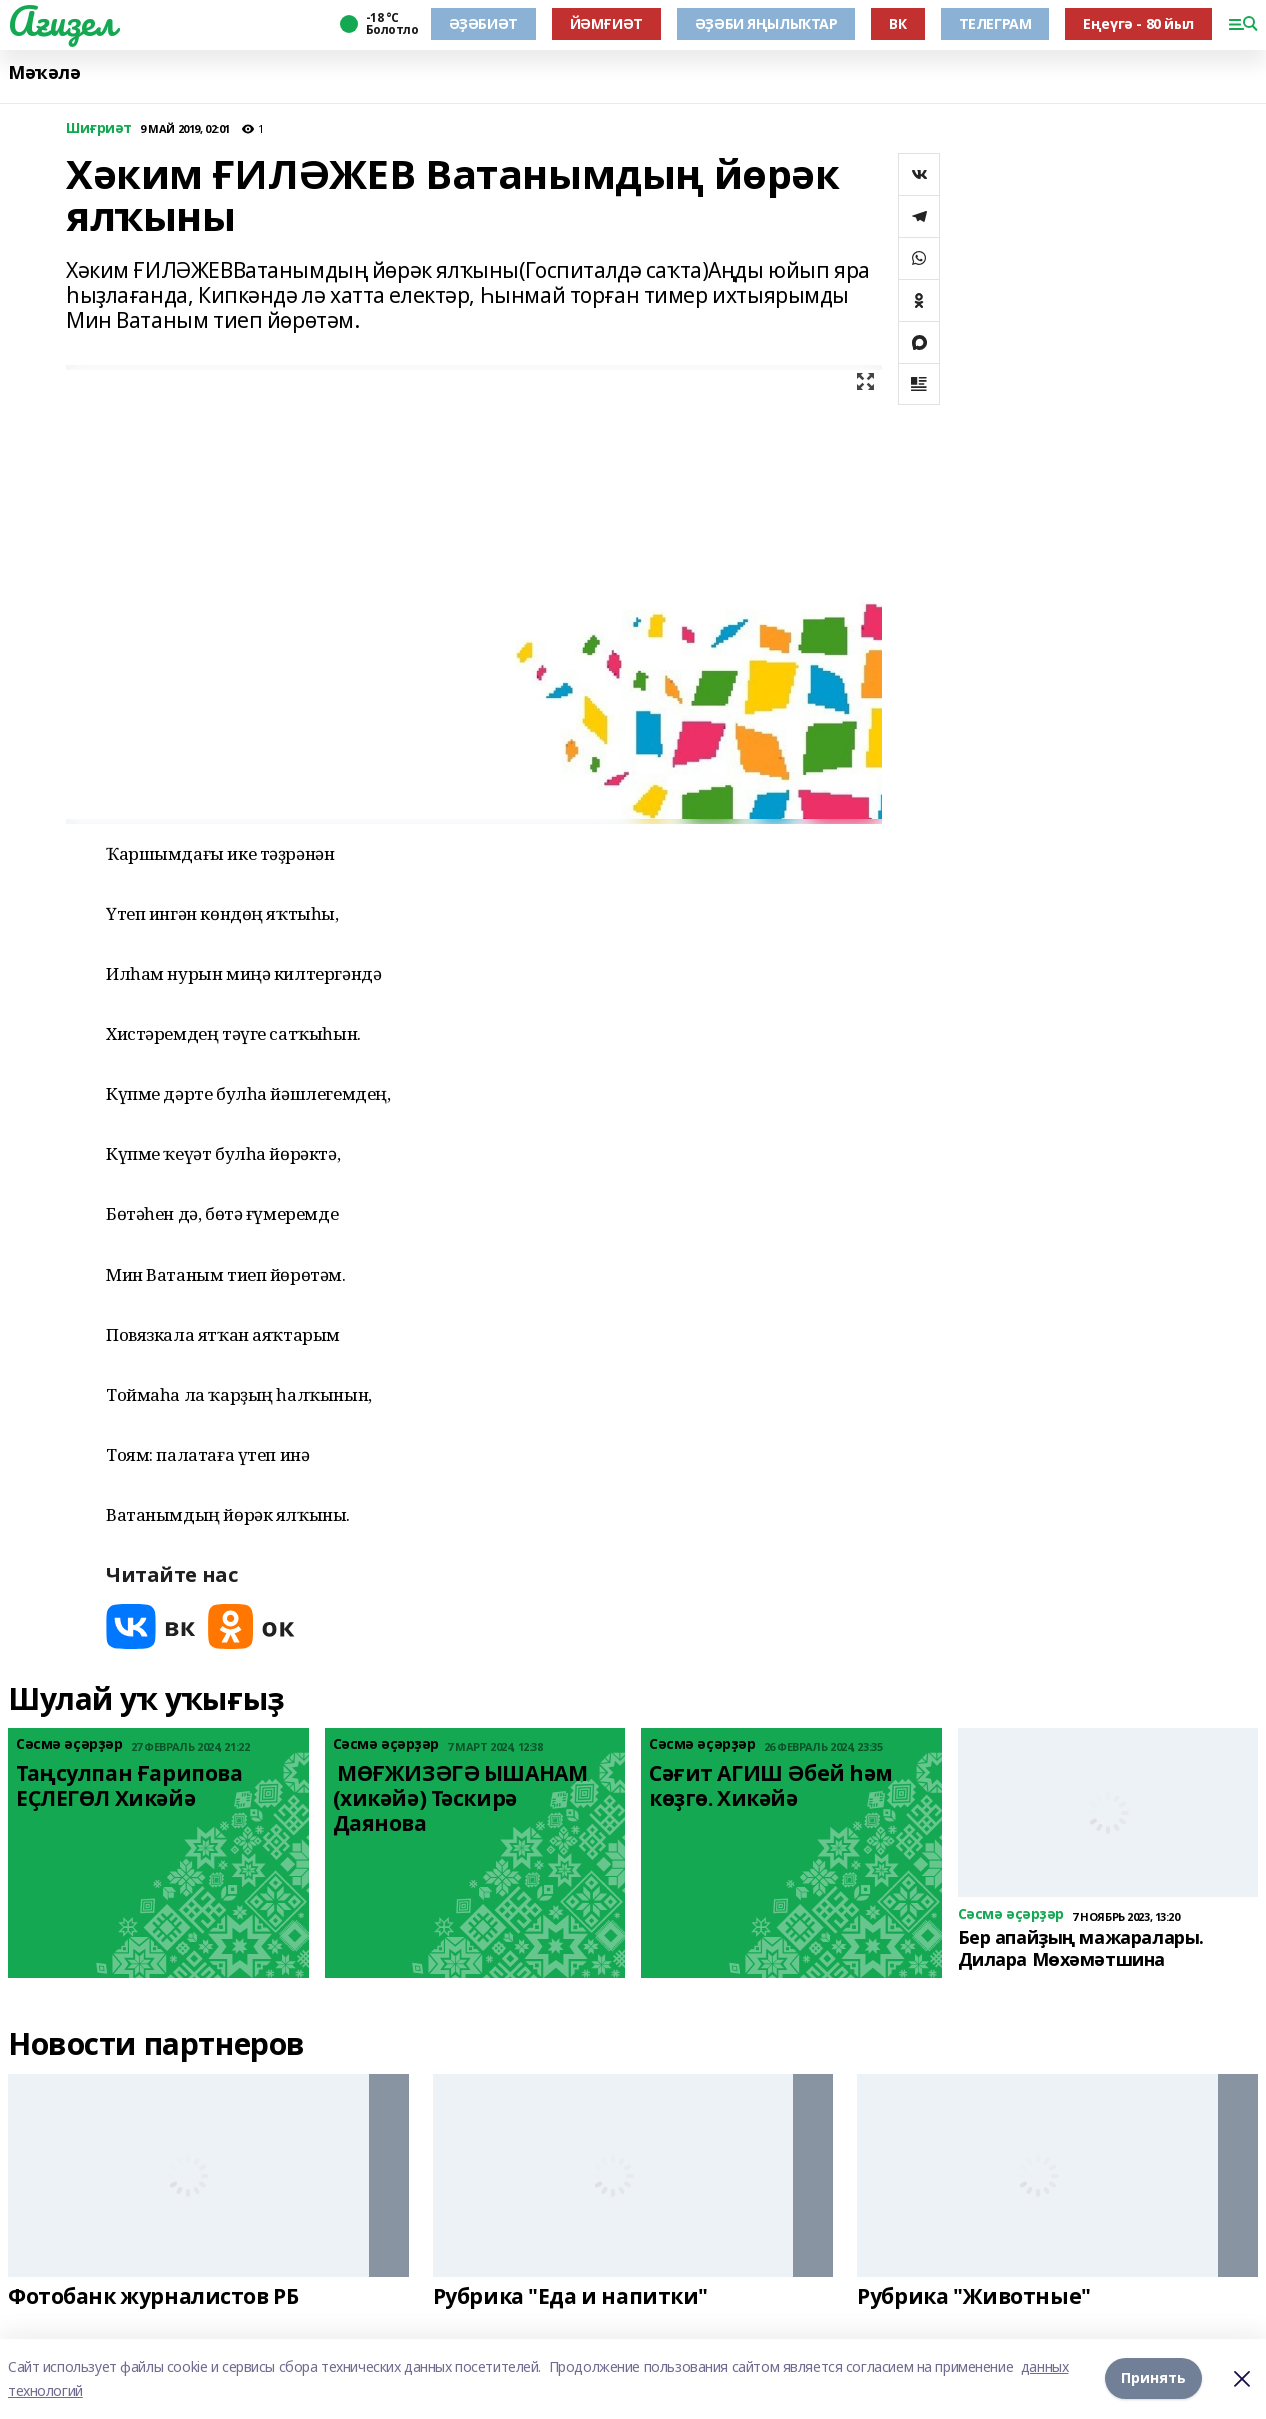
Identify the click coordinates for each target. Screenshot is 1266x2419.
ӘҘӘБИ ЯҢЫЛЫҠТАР (766, 23)
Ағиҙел (61, 21)
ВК (897, 23)
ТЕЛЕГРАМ (995, 23)
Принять (1153, 2378)
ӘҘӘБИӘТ (483, 23)
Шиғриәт (99, 128)
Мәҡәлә (44, 72)
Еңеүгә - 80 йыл (1138, 23)
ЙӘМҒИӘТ (606, 23)
